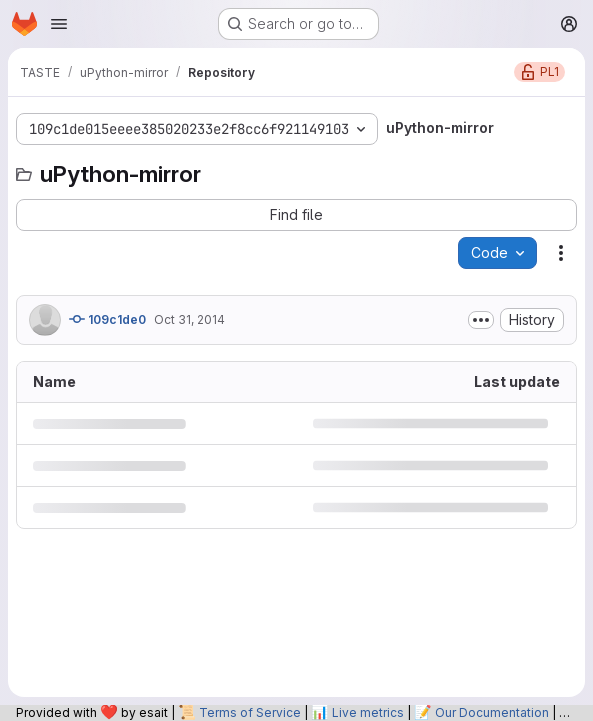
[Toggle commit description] (481, 320)
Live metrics (368, 712)
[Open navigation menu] (59, 24)
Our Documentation (492, 712)
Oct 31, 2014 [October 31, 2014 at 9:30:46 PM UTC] (189, 319)
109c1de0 (107, 319)
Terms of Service (250, 712)
